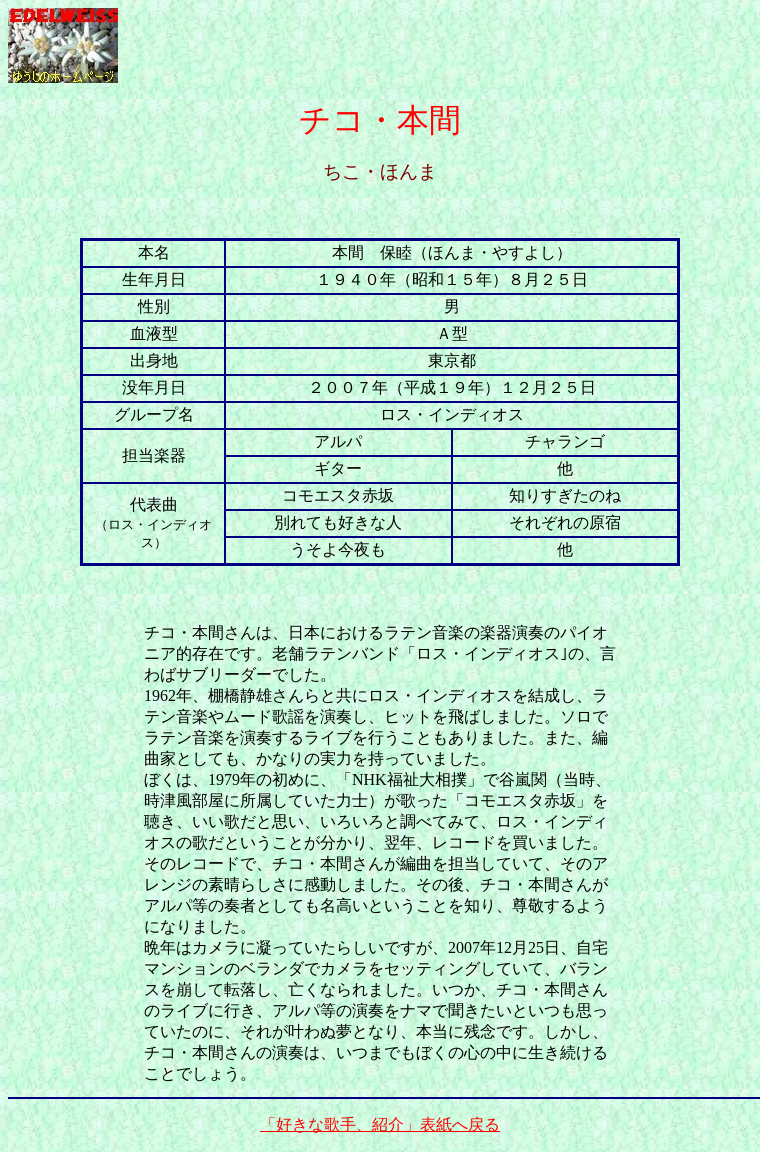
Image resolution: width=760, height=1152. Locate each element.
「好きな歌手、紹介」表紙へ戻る (380, 1124)
